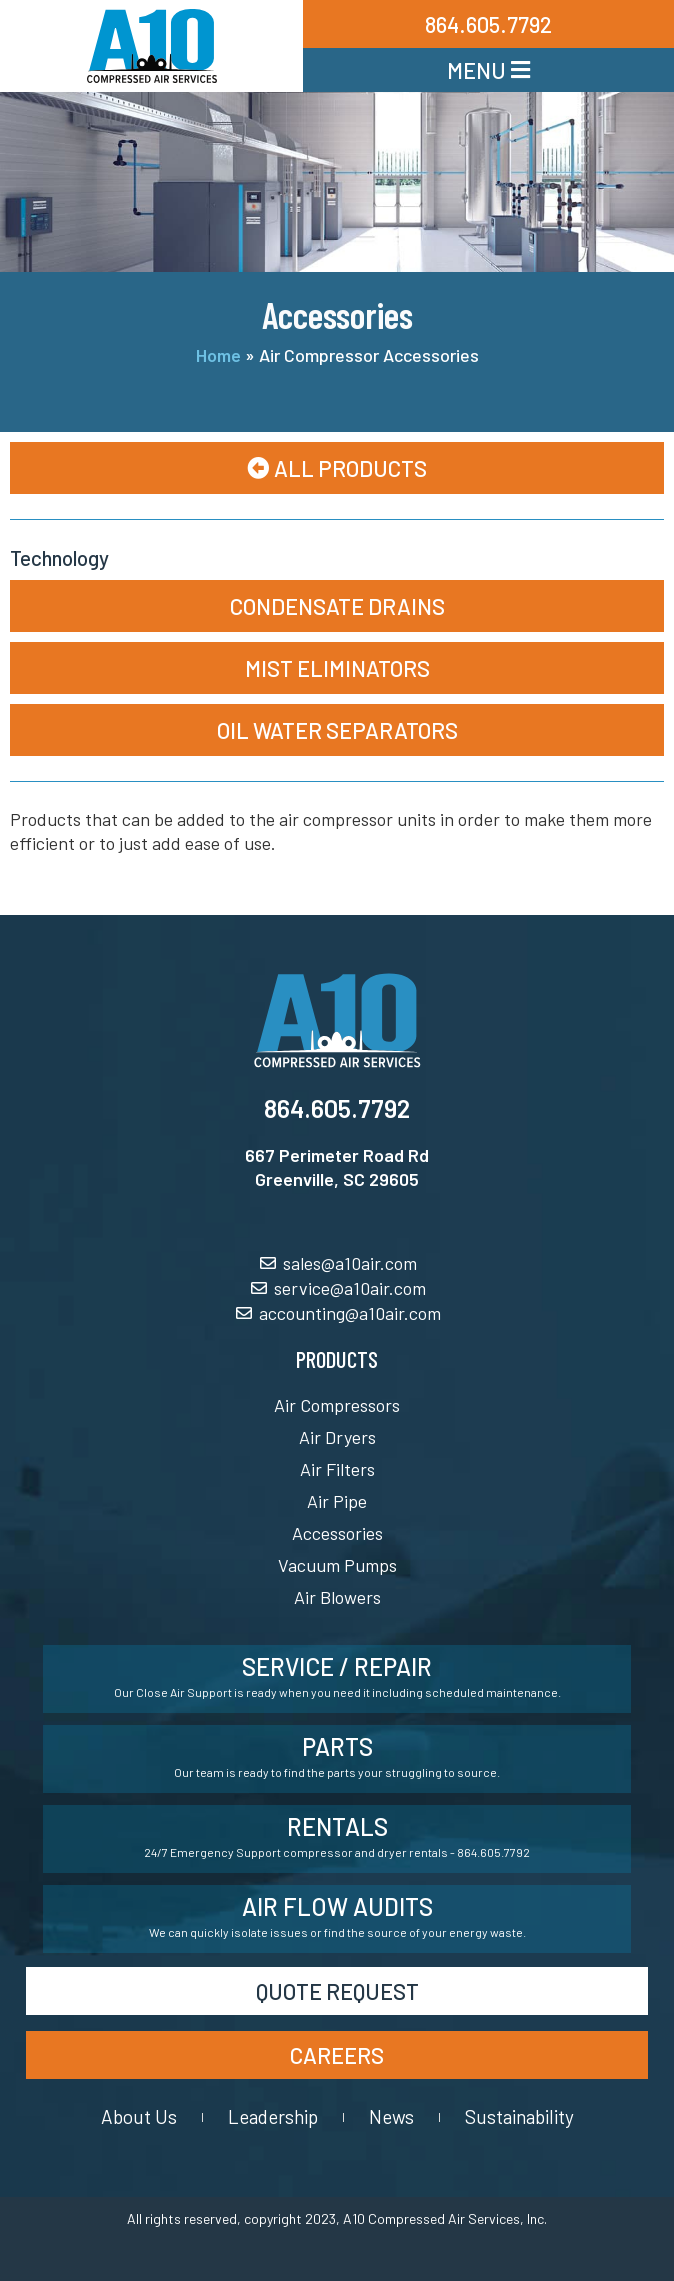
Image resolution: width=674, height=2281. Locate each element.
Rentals (337, 1826)
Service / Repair (337, 1666)
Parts (337, 1746)
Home (218, 355)
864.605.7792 (337, 1108)
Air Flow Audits (337, 1906)
